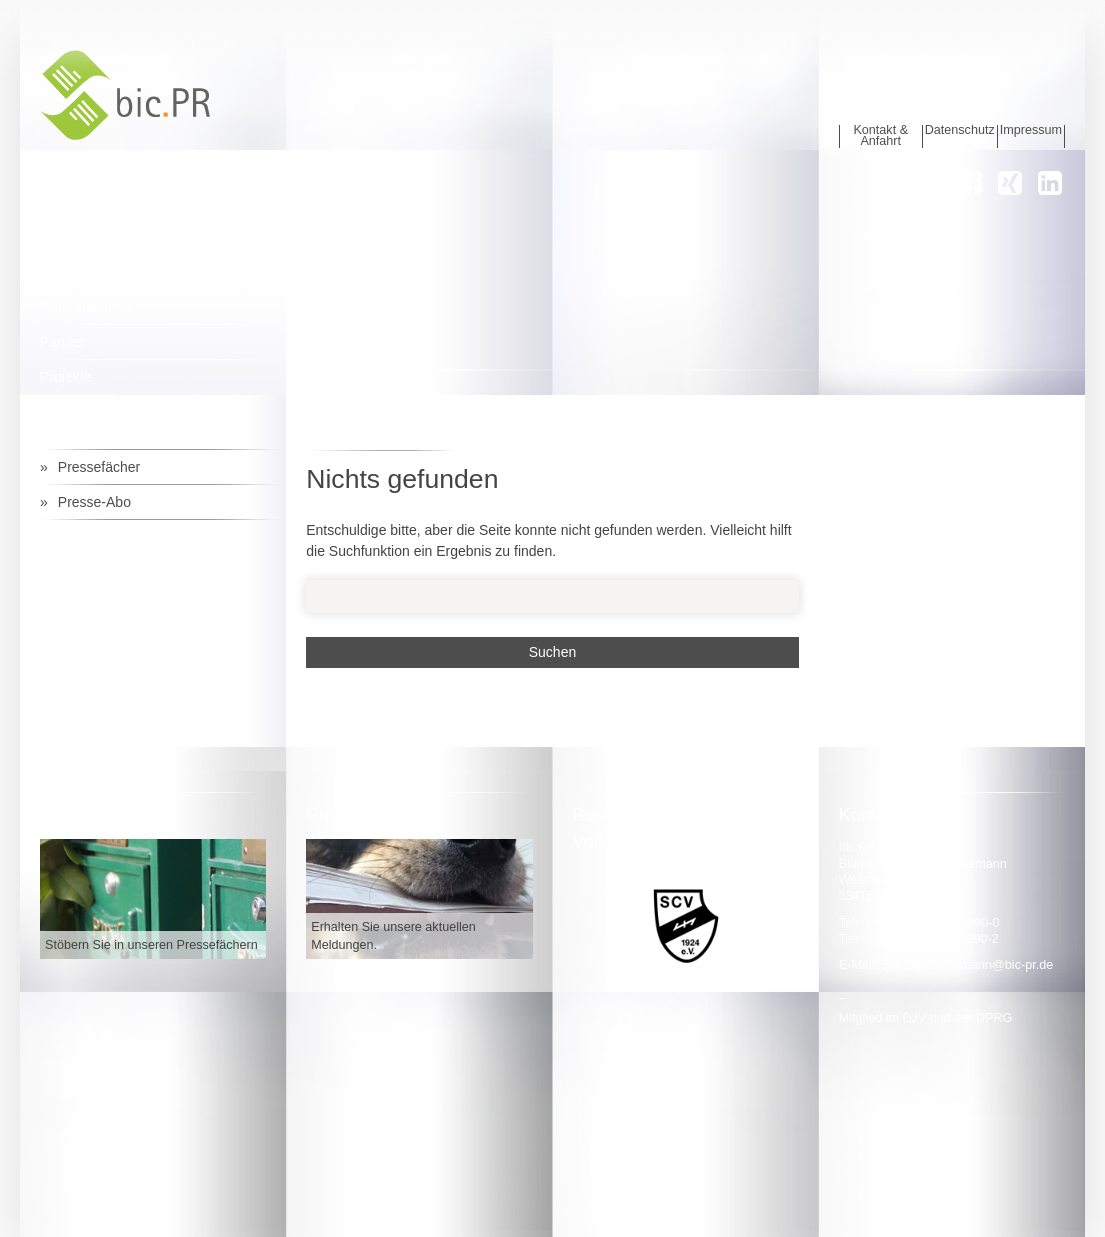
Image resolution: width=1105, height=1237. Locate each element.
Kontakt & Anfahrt (880, 136)
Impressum (1031, 130)
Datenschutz (960, 130)
